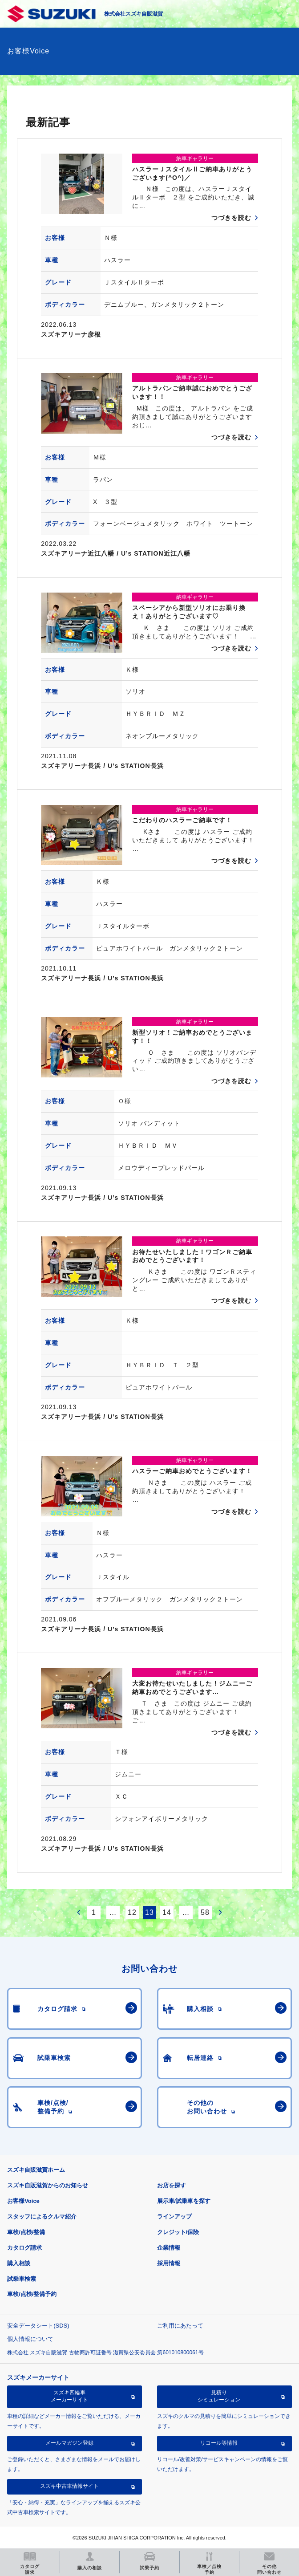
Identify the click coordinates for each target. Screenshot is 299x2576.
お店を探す (171, 2185)
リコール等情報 (219, 2443)
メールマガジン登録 (69, 2443)
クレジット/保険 (178, 2232)
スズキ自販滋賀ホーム (36, 2169)
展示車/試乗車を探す (184, 2201)
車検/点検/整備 (26, 2232)
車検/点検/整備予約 (32, 2294)
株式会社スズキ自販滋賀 (133, 14)
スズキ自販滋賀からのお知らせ (47, 2185)
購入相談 (18, 2263)
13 (149, 1912)
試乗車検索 (21, 2278)
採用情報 (168, 2263)
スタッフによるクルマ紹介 (42, 2216)
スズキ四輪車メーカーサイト (69, 2396)
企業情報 (168, 2247)
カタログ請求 (24, 2247)
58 (205, 1912)
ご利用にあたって (180, 2325)
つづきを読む (231, 217)
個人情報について (30, 2339)
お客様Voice (23, 2201)
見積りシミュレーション (219, 2396)
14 (166, 1912)
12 (132, 1912)
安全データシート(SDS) (38, 2325)
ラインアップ (174, 2216)
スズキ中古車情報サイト (69, 2486)
